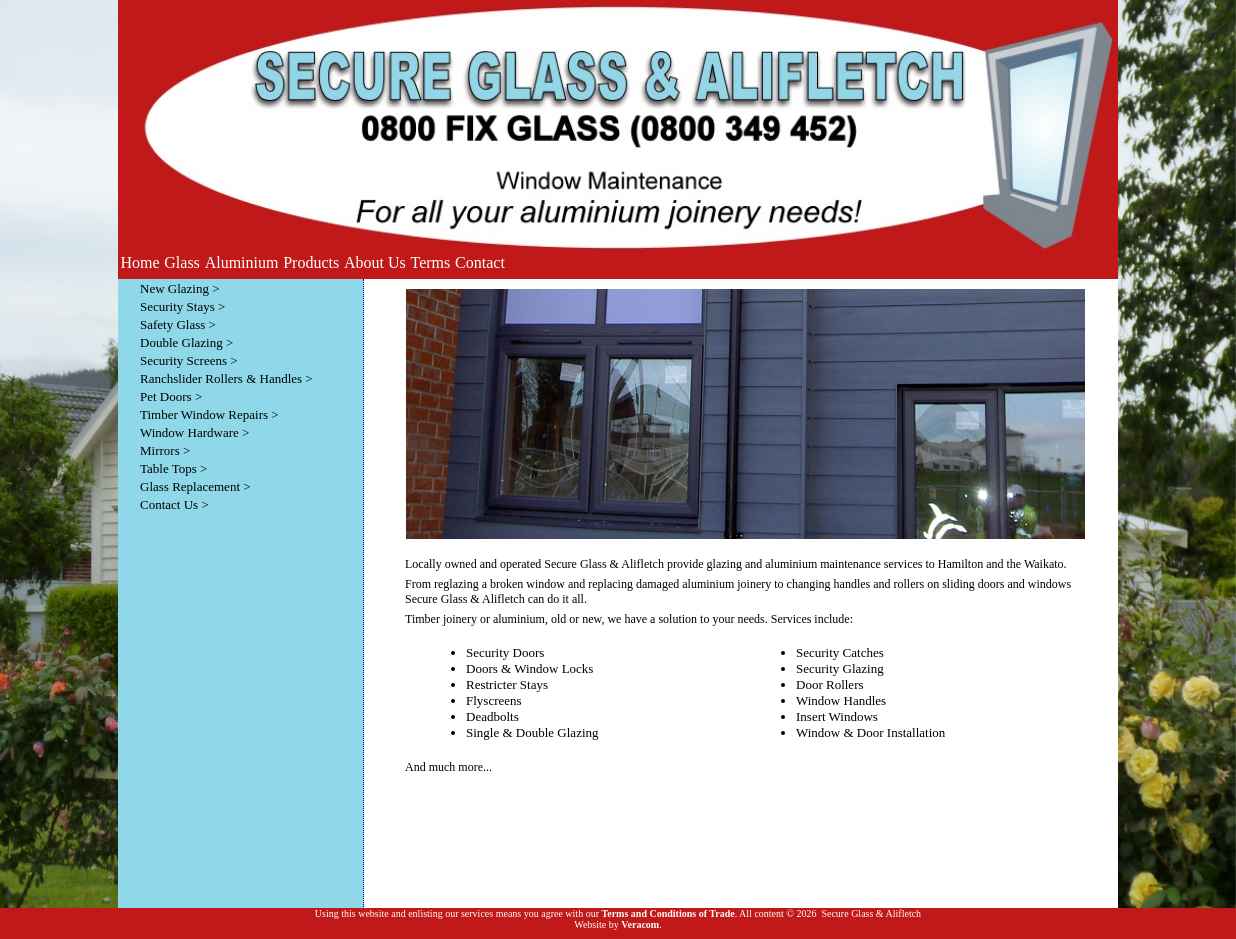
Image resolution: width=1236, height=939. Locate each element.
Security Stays (177, 306)
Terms (431, 262)
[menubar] (312, 263)
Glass (182, 262)
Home (139, 262)
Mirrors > (165, 450)
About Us (375, 262)
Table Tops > (173, 468)
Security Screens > (189, 360)
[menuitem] (140, 263)
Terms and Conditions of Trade (667, 913)
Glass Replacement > (195, 486)
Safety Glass (172, 324)
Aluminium (242, 262)
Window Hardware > (194, 432)
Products (311, 262)
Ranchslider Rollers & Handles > (226, 378)
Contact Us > (174, 504)
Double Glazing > (186, 342)
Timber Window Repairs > (209, 414)
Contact (480, 262)
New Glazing (174, 288)
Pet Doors (166, 396)
